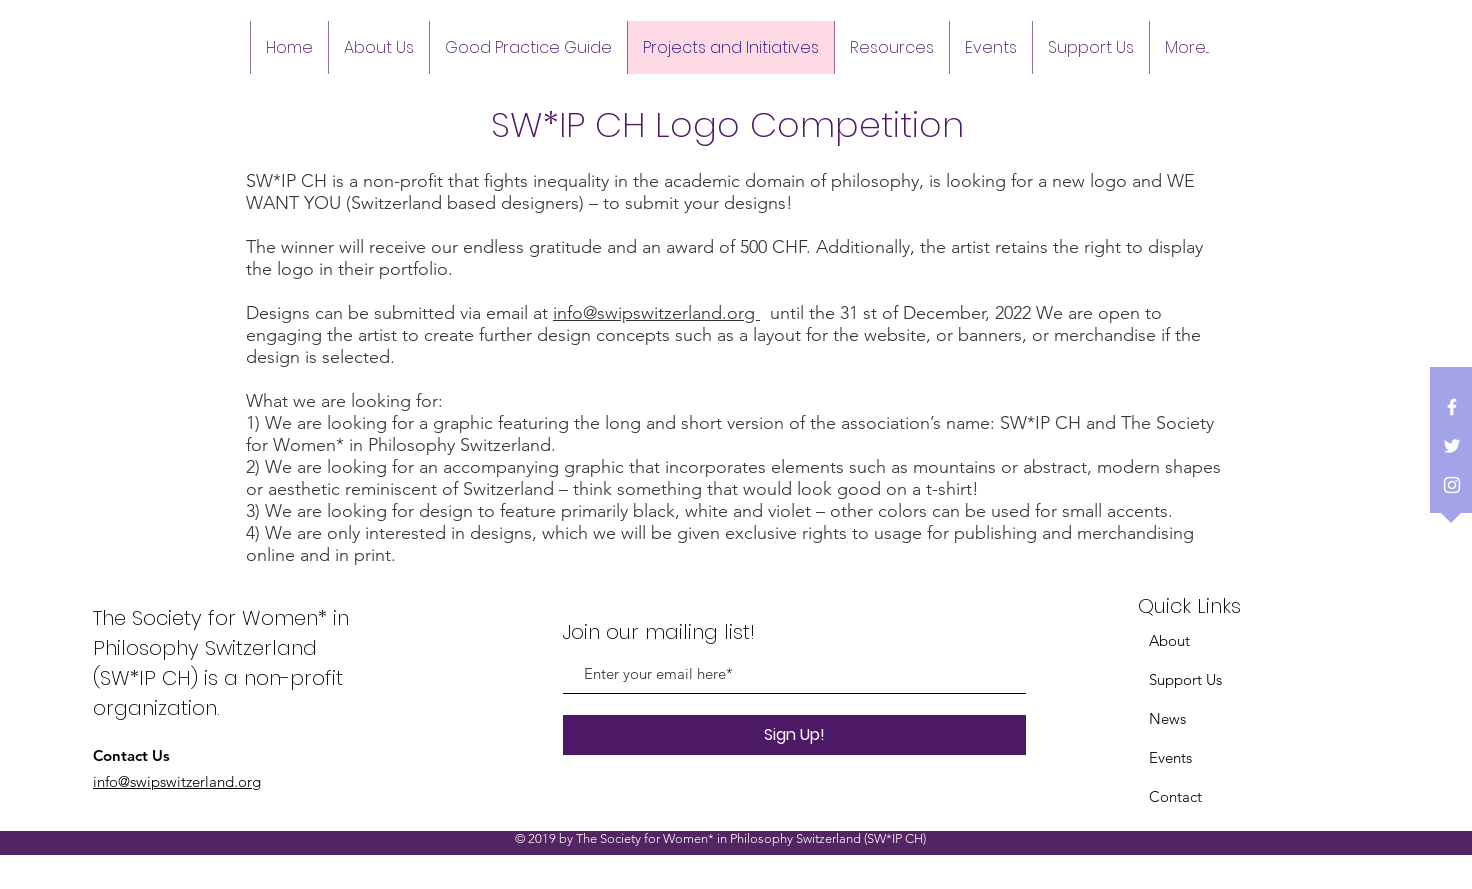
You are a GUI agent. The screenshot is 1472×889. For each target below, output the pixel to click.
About (1169, 640)
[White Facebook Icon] (1452, 407)
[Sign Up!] (794, 735)
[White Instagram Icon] (1452, 485)
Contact (1175, 796)
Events (1170, 757)
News (1167, 718)
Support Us (1185, 679)
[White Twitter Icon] (1452, 446)
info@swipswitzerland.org (656, 313)
